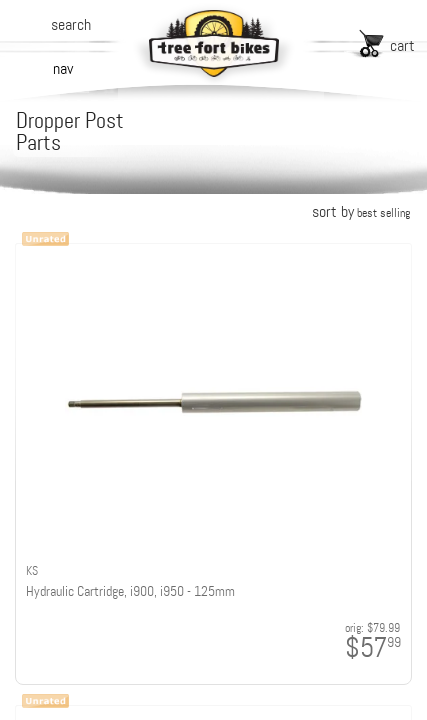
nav (63, 68)
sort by (361, 211)
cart (402, 45)
